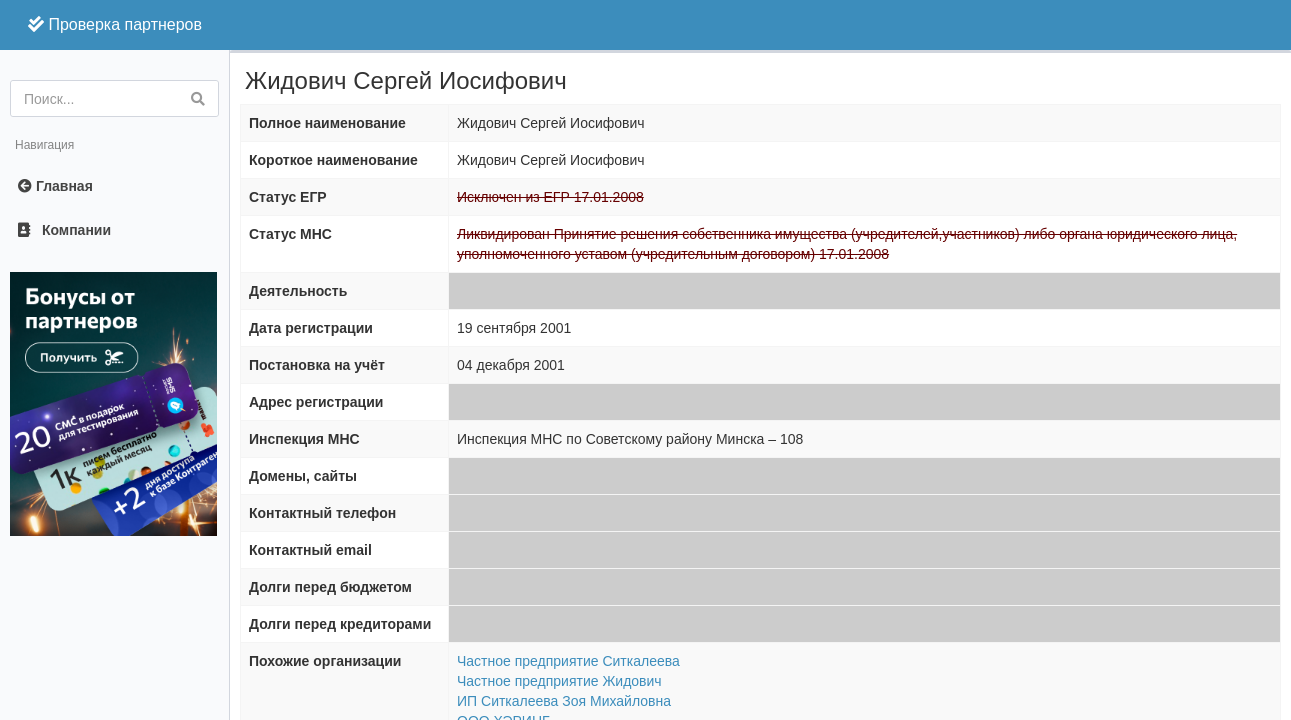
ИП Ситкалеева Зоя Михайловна (564, 701)
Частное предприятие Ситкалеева (568, 661)
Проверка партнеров (115, 24)
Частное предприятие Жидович (559, 681)
